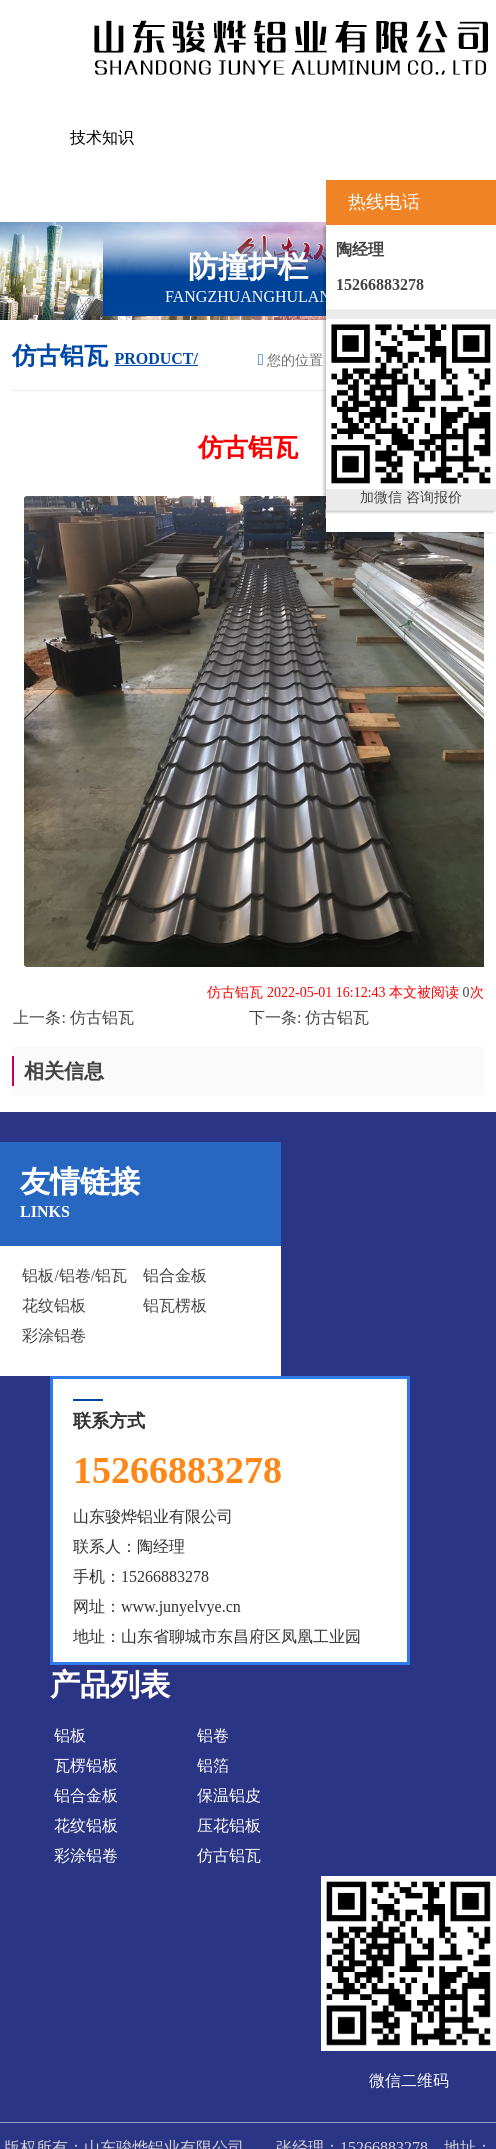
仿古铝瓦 (102, 1017)
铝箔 (213, 1765)
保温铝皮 (229, 1795)
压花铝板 (229, 1825)
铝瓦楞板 (175, 1305)
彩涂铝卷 (54, 1335)
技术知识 (102, 137)
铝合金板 (175, 1275)
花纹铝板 (54, 1305)
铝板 (70, 1735)
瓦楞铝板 (86, 1765)
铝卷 (213, 1735)
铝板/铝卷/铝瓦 (74, 1275)
